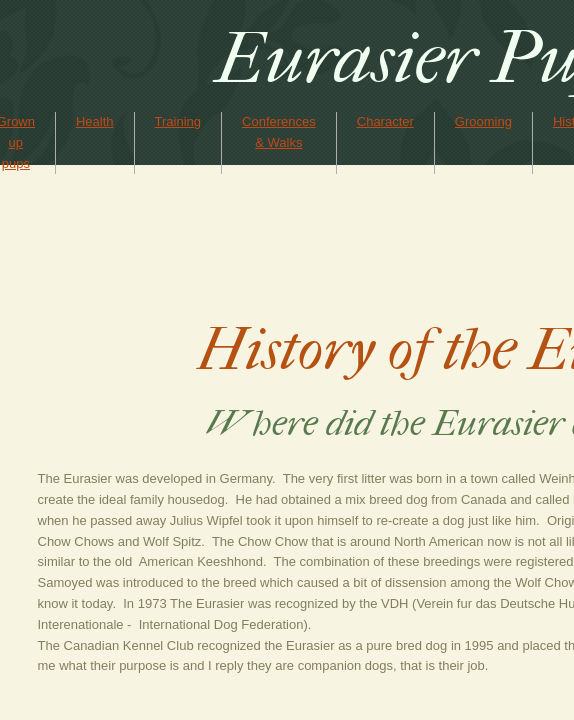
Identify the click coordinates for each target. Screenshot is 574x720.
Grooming (483, 121)
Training (178, 121)
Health (95, 121)
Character (385, 121)
